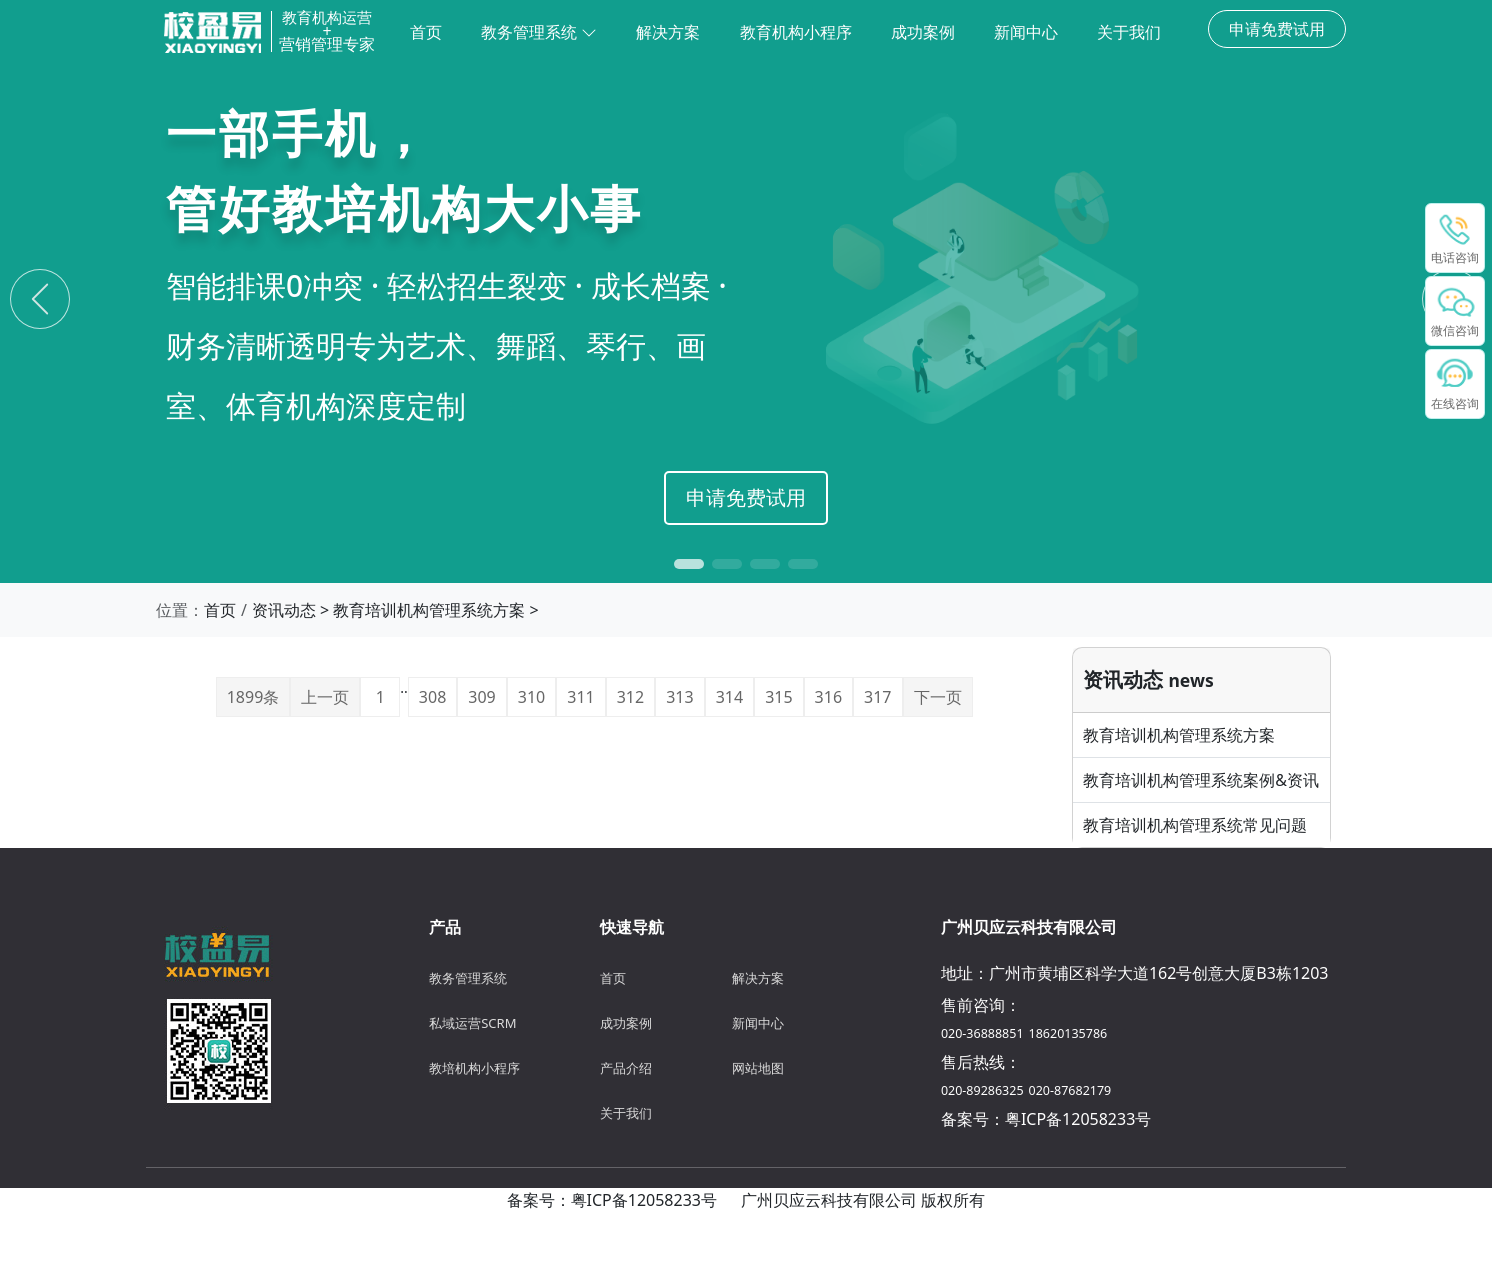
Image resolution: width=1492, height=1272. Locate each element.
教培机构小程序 (474, 1068)
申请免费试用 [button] (1277, 29)
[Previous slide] (40, 299)
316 (828, 697)
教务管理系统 (539, 32)
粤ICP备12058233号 (1078, 1119)
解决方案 (758, 978)
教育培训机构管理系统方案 (429, 610)
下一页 (938, 697)
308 (432, 697)
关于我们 (626, 1113)
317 (877, 697)
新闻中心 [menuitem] (1026, 32)
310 (531, 697)
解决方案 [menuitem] (668, 32)
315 (778, 697)
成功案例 (626, 1023)
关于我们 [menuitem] (1129, 32)
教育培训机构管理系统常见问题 (1195, 825)
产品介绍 (626, 1068)
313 (679, 697)
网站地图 (758, 1068)
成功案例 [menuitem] (923, 32)
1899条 (253, 697)
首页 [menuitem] (426, 32)
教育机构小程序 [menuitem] (796, 32)
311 (580, 697)
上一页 (325, 697)
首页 (220, 610)
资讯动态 (284, 610)
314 (729, 697)
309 (481, 697)
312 (630, 697)
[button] (689, 564)
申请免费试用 (746, 497)
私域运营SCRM (472, 1023)
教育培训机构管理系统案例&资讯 (1201, 780)
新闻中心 (758, 1023)
